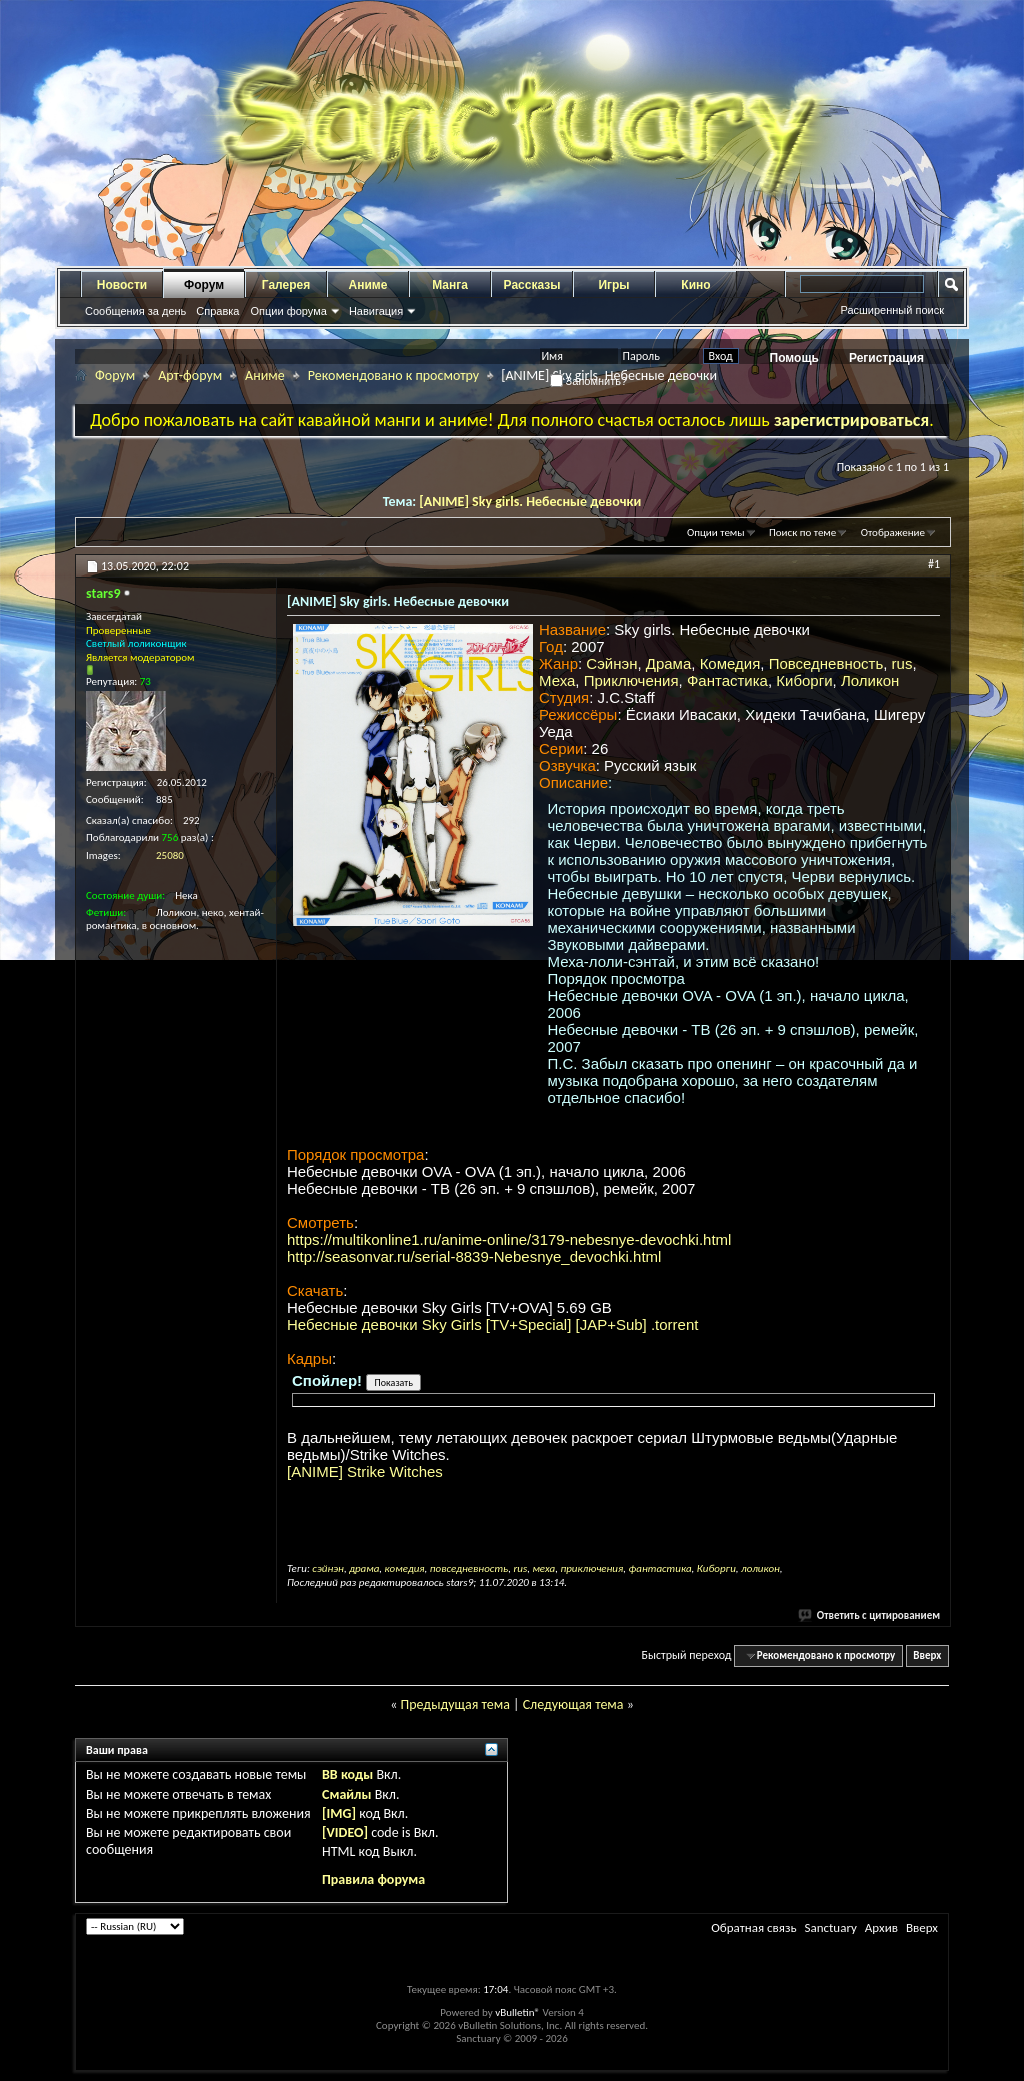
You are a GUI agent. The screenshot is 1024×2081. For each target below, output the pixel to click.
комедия (405, 1568)
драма (364, 1568)
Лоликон (870, 680)
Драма (669, 663)
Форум (204, 285)
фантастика (659, 1568)
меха (543, 1568)
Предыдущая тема (454, 1704)
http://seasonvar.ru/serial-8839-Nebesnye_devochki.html (474, 1256)
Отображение (893, 532)
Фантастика (727, 680)
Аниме (368, 285)
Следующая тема (573, 1704)
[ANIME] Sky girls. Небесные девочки (530, 501)
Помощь (794, 358)
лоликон (760, 1568)
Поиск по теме (802, 532)
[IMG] (339, 1813)
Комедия (730, 663)
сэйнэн (328, 1568)
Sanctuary (830, 1927)
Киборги (804, 680)
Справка (217, 311)
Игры (613, 285)
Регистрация (886, 358)
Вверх (927, 1655)
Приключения (631, 680)
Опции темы (716, 532)
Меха (557, 680)
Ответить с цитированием (870, 1615)
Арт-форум (190, 375)
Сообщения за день (135, 311)
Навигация (376, 311)
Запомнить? (589, 381)
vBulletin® (517, 2012)
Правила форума (373, 1879)
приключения (591, 1568)
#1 (934, 564)
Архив (881, 1927)
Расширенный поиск (892, 310)
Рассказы (532, 285)
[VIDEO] (345, 1832)
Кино (695, 285)
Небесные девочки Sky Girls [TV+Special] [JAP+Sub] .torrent (492, 1324)
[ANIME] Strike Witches (365, 1471)
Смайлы (346, 1794)
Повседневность (826, 663)
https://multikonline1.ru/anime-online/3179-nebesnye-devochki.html (509, 1239)
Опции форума (288, 311)
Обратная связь (753, 1927)
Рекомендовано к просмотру (393, 375)
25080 (170, 855)
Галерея (286, 285)
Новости (122, 285)
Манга (450, 285)
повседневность (469, 1568)
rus (902, 663)
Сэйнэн (611, 663)
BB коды (347, 1774)
